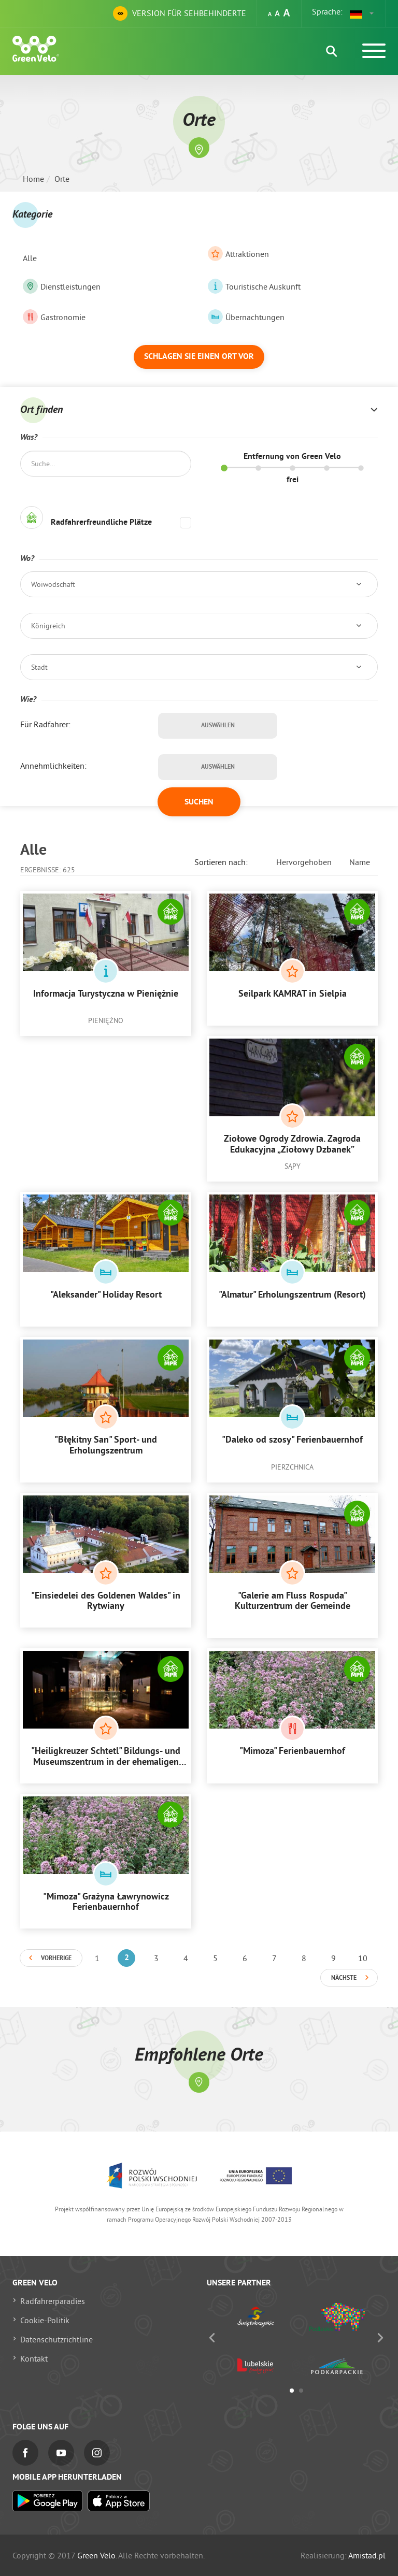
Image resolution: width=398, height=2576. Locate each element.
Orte (61, 179)
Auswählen (218, 726)
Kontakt (34, 2358)
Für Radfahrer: (45, 724)
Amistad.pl (367, 2555)
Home (33, 179)
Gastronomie (54, 316)
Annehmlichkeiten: (53, 765)
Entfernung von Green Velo (292, 457)
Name (359, 862)
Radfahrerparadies (52, 2301)
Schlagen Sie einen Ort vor (199, 357)
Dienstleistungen (62, 286)
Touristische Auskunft (254, 286)
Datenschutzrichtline (56, 2339)
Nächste (344, 1978)
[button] (362, 13)
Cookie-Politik (44, 2320)
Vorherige (56, 1958)
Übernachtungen (246, 316)
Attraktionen (238, 253)
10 (362, 1958)
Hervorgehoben (304, 862)
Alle (30, 258)
